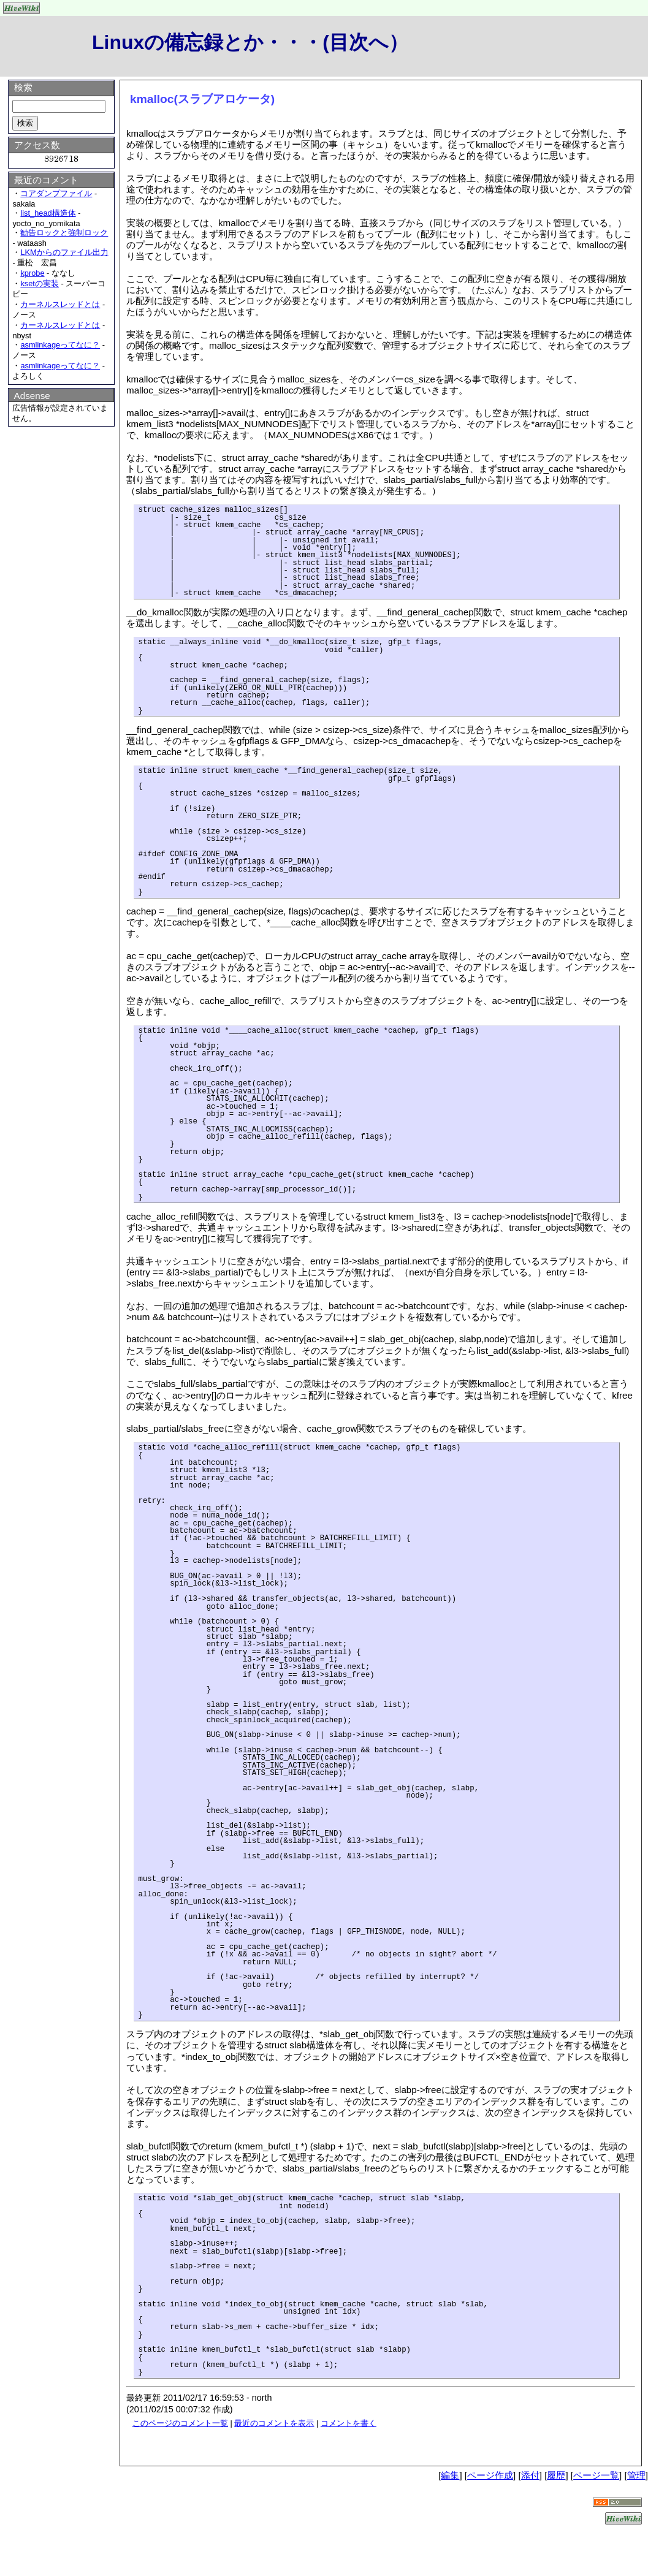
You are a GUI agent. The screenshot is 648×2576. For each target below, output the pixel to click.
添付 (530, 2475)
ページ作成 (490, 2475)
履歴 (556, 2475)
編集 (450, 2475)
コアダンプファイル (56, 193)
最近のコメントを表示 (274, 2423)
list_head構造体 (47, 213)
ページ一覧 (596, 2475)
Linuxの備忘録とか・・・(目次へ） (250, 42)
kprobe (32, 273)
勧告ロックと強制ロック (64, 232)
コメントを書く (348, 2423)
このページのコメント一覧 (180, 2423)
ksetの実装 (39, 283)
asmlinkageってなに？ (60, 344)
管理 (636, 2475)
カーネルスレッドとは (60, 304)
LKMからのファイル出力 (64, 252)
